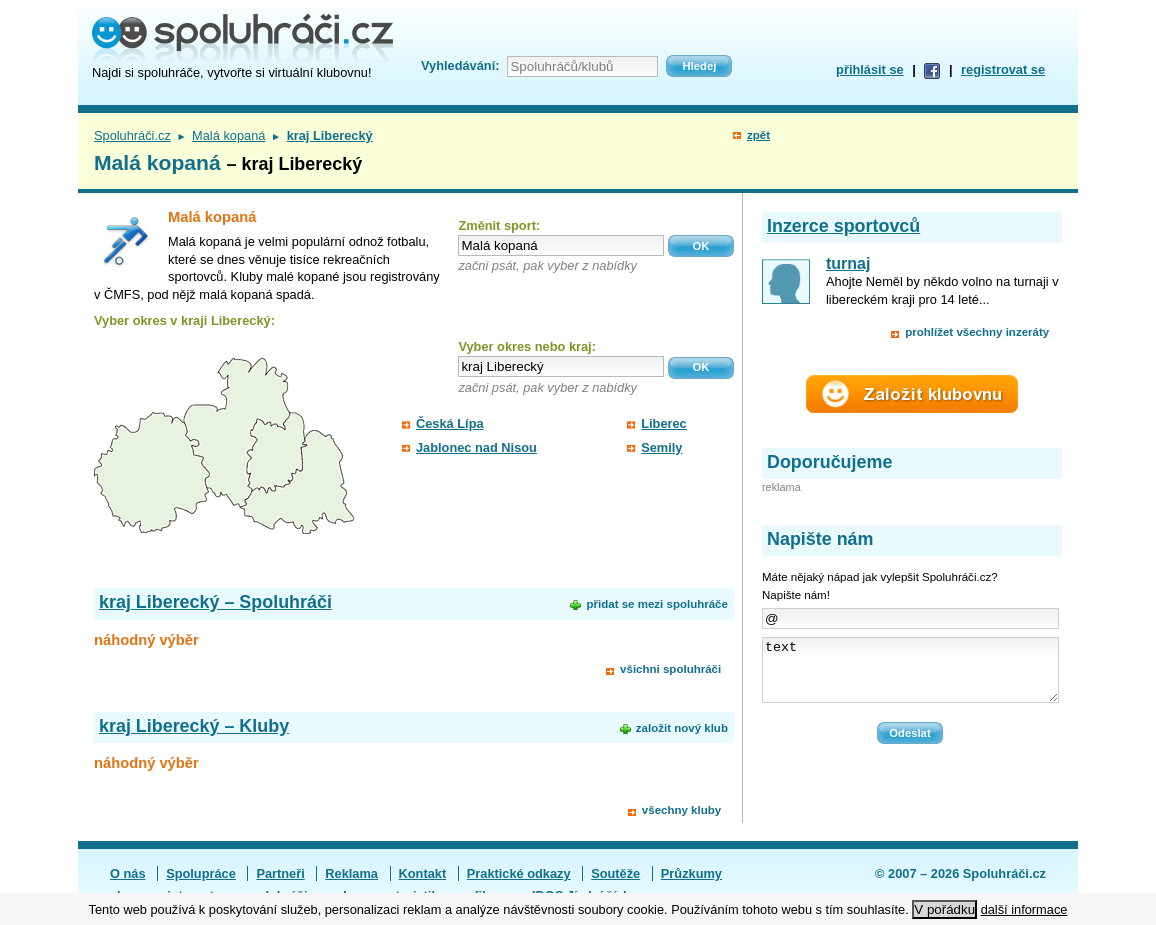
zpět (758, 135)
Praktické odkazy (519, 873)
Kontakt (423, 873)
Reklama (351, 873)
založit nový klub (682, 728)
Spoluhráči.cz (132, 135)
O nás (128, 873)
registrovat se (1003, 69)
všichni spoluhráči (670, 669)
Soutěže (615, 873)
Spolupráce (201, 873)
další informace (1024, 909)
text (910, 676)
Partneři (280, 873)
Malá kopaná (228, 135)
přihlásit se (870, 69)
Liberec (664, 423)
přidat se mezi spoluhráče (656, 604)
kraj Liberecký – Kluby (194, 726)
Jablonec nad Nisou (476, 447)
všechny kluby (681, 810)
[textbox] (561, 245)
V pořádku (944, 909)
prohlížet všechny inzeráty (977, 332)
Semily (661, 447)
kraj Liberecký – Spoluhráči (215, 602)
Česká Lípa (450, 423)
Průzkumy (691, 873)
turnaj (848, 263)
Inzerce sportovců (843, 226)
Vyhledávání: (460, 65)
